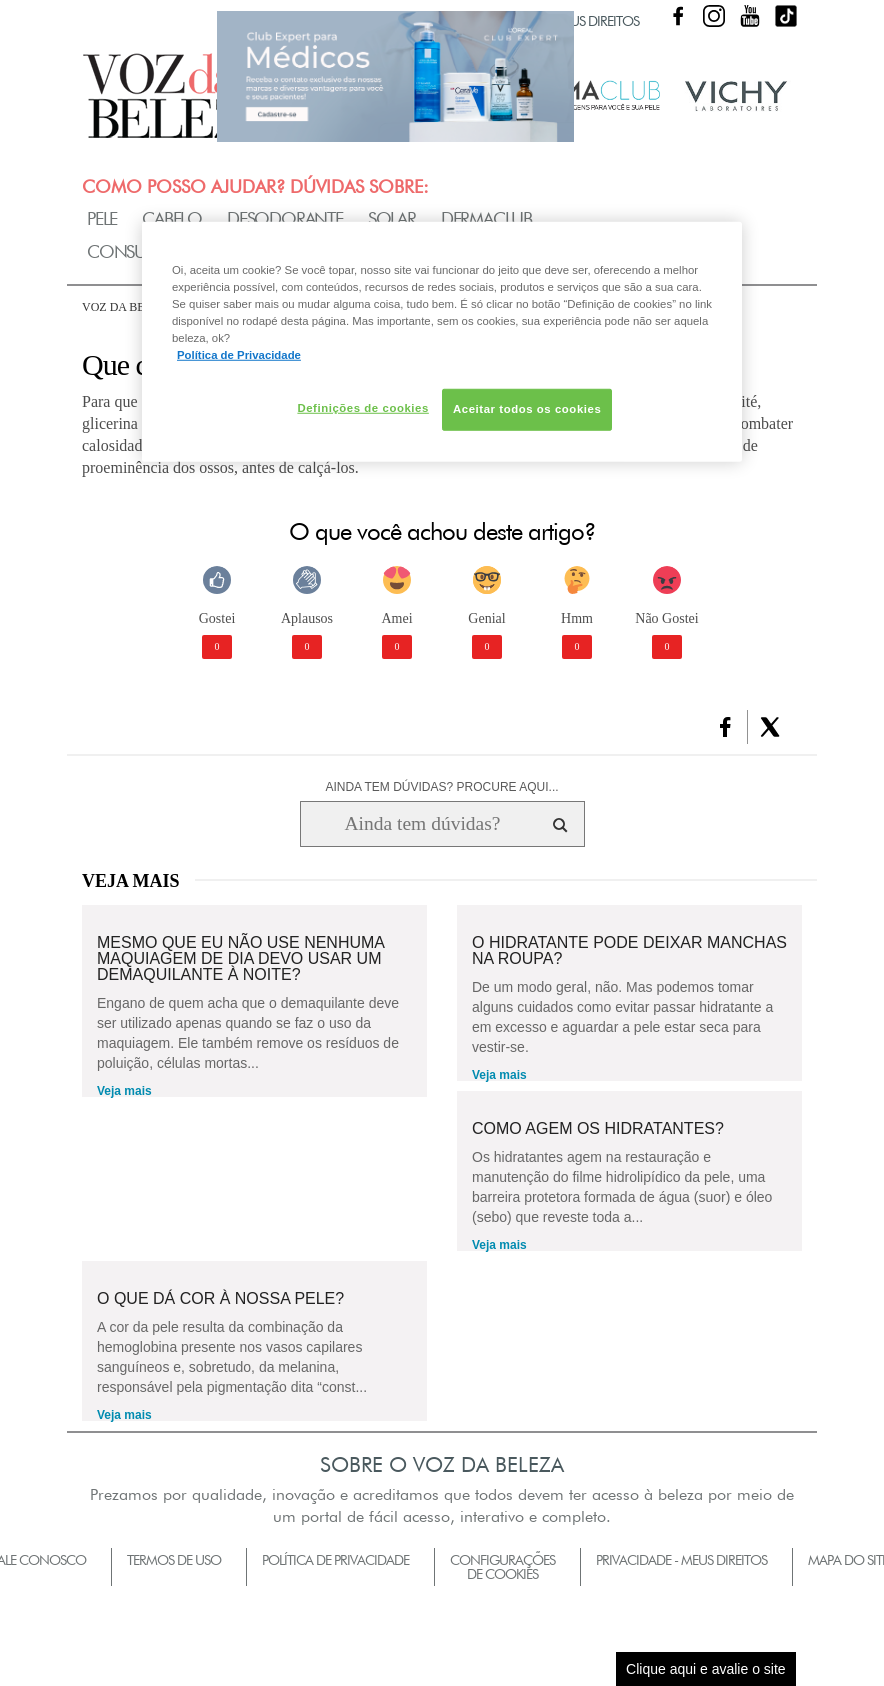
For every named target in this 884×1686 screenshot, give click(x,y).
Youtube (750, 16)
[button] (725, 727)
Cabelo (172, 218)
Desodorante (285, 218)
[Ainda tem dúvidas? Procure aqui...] (422, 824)
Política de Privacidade (335, 1560)
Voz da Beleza (128, 307)
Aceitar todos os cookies (527, 409)
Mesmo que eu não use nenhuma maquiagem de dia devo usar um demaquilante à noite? (240, 959)
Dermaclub (486, 218)
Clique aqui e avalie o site (706, 1669)
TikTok (786, 16)
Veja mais (124, 1091)
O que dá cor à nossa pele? (220, 1299)
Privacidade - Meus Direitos (681, 1560)
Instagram (714, 16)
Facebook (678, 16)
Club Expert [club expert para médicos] (395, 76)
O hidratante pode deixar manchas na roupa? (629, 951)
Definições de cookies (362, 408)
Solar (392, 218)
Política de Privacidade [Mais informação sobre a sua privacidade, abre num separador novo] (239, 355)
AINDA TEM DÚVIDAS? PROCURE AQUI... (441, 787)
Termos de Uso (174, 1560)
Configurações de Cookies (502, 1567)
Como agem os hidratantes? (598, 1129)
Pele (102, 218)
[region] (442, 342)
